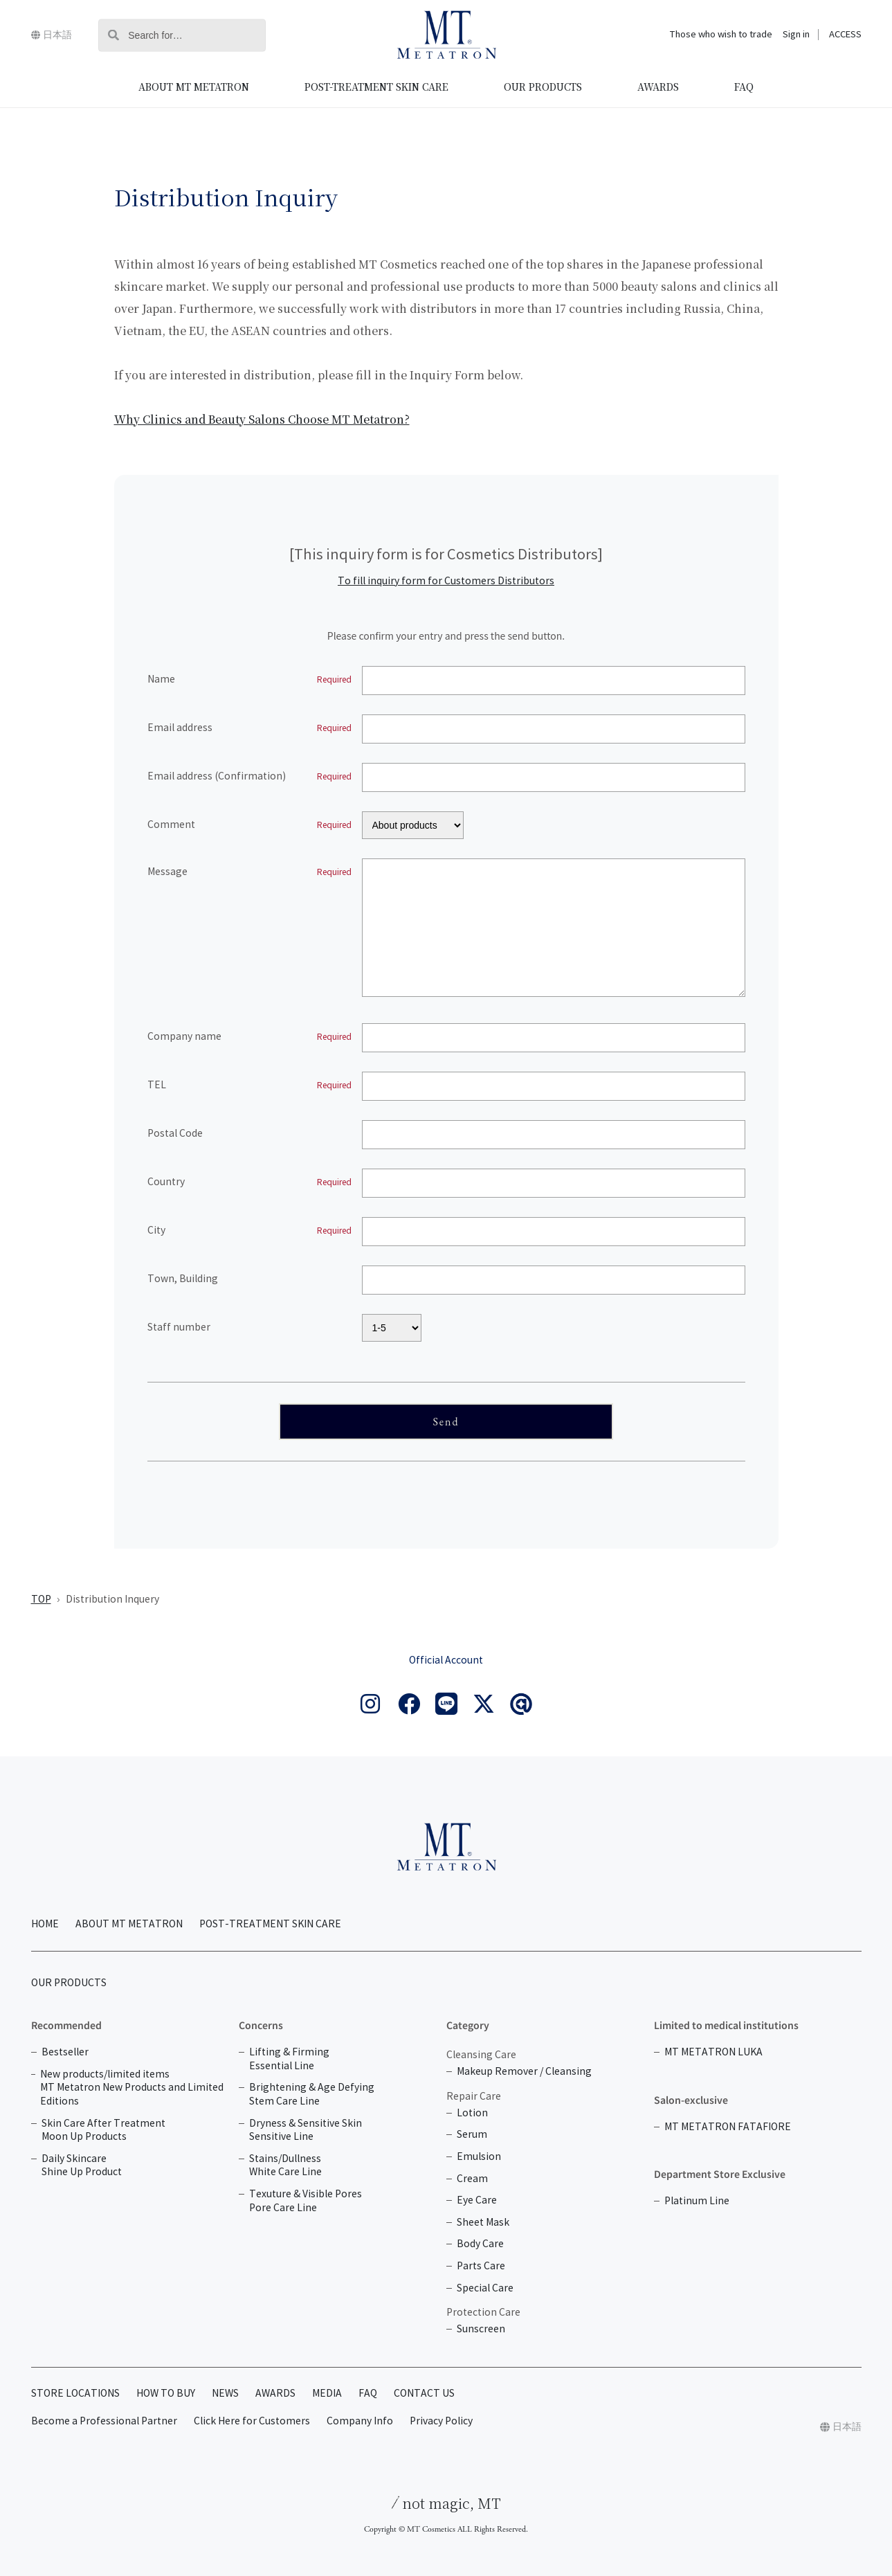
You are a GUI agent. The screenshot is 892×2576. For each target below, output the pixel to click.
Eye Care (477, 2200)
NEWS (225, 2393)
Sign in (796, 34)
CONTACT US (424, 2393)
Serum (472, 2135)
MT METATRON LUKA (713, 2052)
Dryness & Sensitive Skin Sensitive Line (305, 2130)
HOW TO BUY (165, 2393)
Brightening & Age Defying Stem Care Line (311, 2094)
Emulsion (479, 2157)
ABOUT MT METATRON (193, 86)
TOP (41, 1599)
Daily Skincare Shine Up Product (82, 2166)
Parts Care (481, 2266)
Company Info (360, 2421)
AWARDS (658, 86)
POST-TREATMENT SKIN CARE (376, 86)
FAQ (744, 86)
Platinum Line (696, 2201)
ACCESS (845, 34)
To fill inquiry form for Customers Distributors (446, 581)
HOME (45, 1924)
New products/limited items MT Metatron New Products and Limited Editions (132, 2088)
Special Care (485, 2288)
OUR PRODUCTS (543, 86)
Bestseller (65, 2052)
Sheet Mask (483, 2222)
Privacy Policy (441, 2421)
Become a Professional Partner (104, 2421)
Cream (472, 2179)
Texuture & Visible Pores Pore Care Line (305, 2201)
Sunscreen (481, 2329)
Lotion (472, 2113)
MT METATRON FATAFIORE (727, 2127)
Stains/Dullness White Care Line (285, 2166)
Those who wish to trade (720, 34)
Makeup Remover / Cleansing (524, 2072)
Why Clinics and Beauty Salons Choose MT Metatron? (262, 419)
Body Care (480, 2244)
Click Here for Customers (252, 2421)
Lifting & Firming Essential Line (289, 2059)
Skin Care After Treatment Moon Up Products (103, 2130)
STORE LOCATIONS (75, 2393)
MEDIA (327, 2393)
